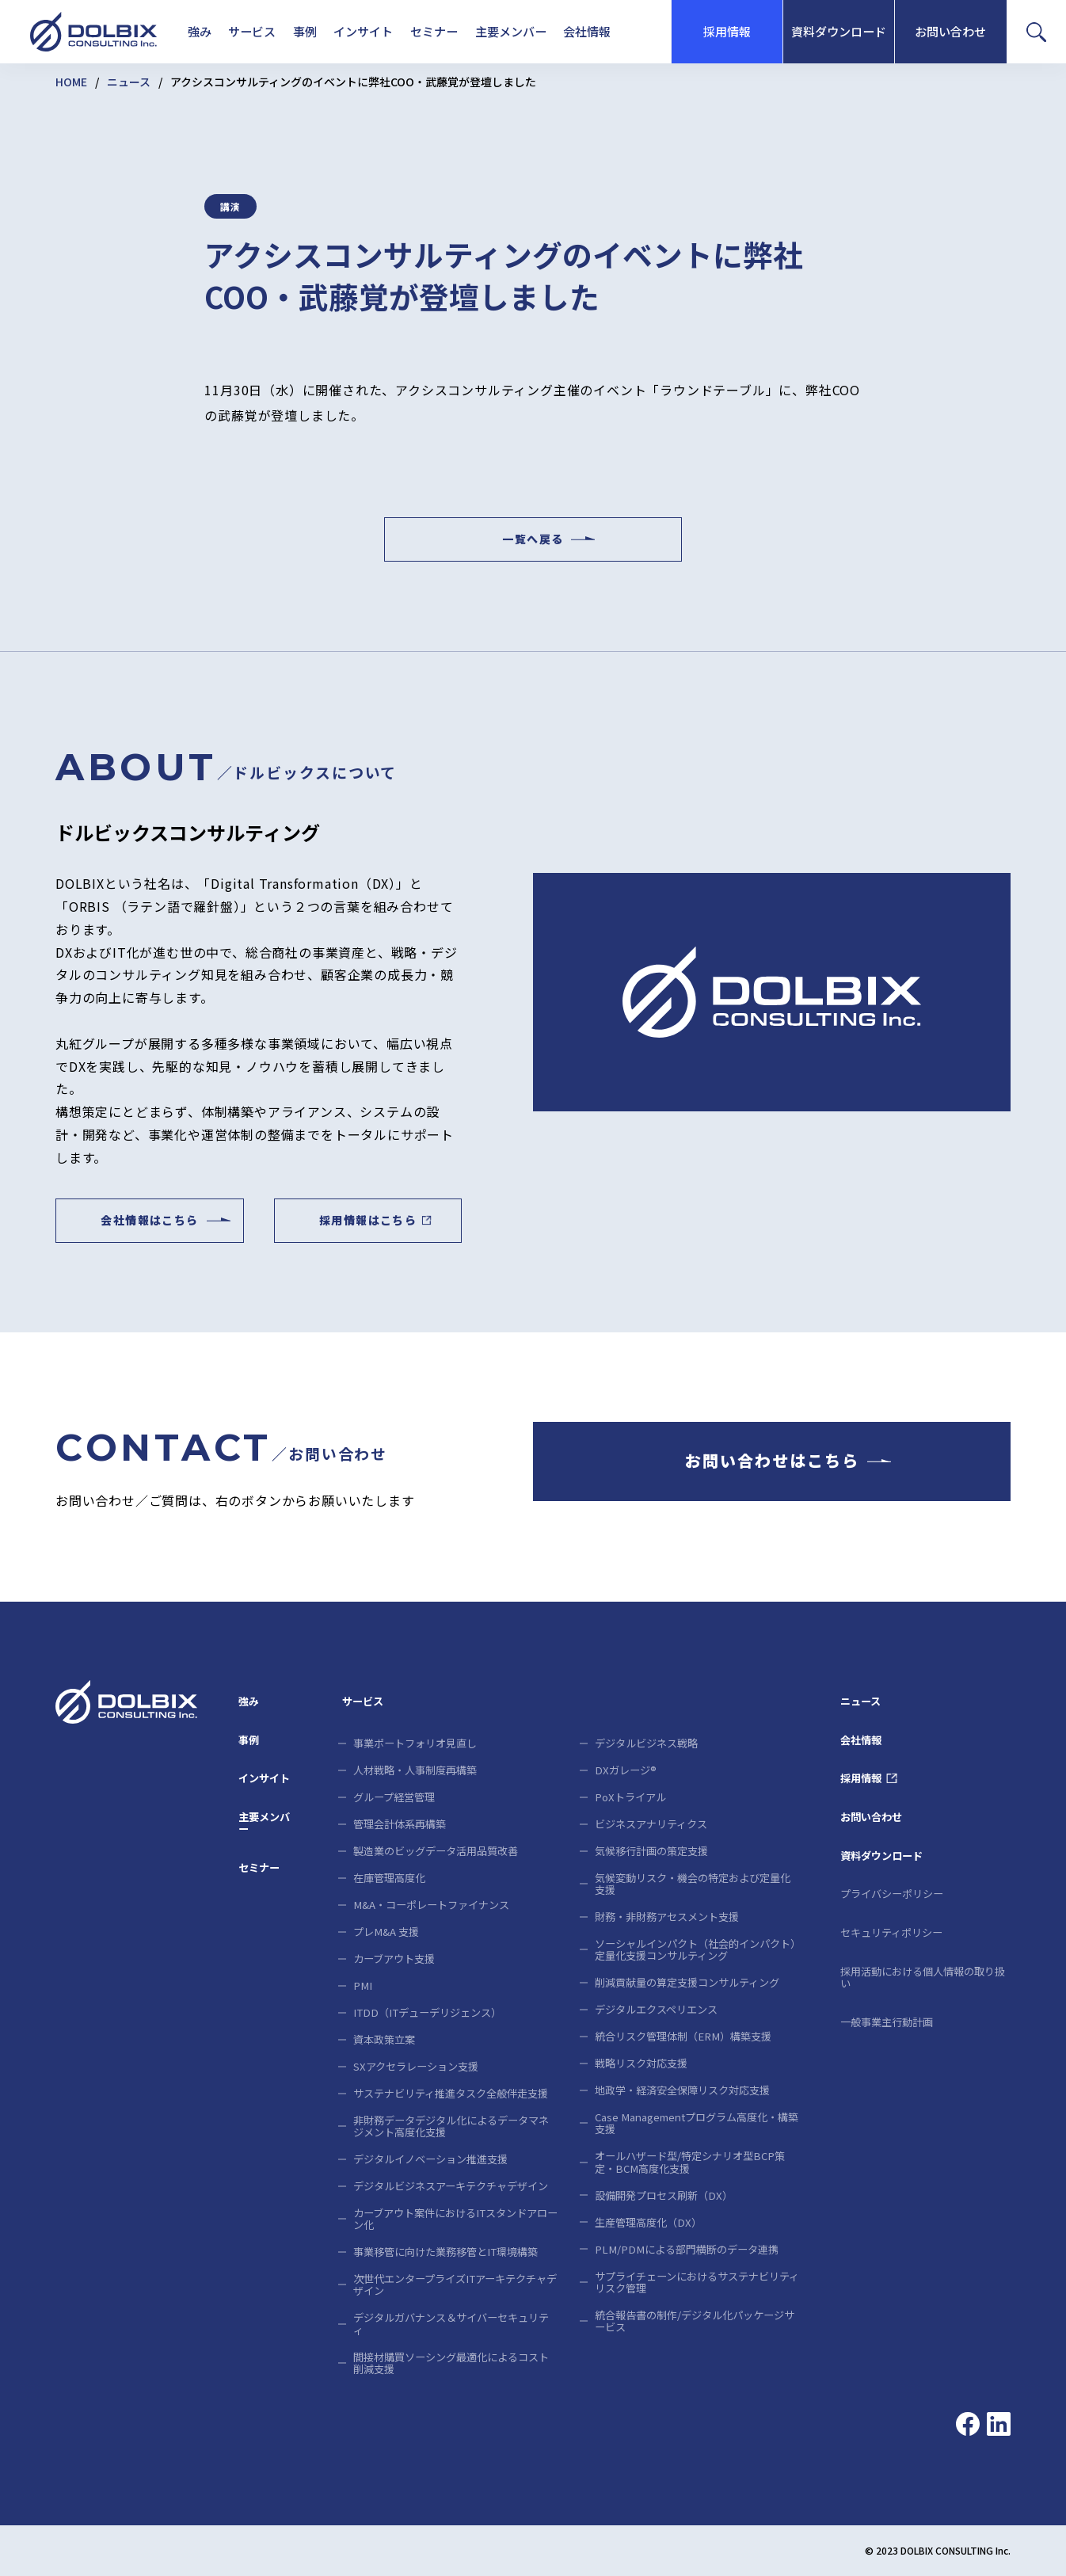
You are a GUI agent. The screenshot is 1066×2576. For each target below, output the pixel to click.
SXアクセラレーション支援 (415, 2066)
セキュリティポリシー (891, 1932)
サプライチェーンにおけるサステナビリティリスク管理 (697, 2282)
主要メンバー (510, 31)
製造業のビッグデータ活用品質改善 (435, 1850)
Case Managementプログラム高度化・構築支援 (696, 2122)
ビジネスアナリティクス (651, 1823)
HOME (71, 82)
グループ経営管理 (394, 1796)
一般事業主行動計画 (886, 2021)
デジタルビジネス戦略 (646, 1743)
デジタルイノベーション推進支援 (430, 2158)
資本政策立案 (384, 2039)
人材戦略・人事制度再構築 (415, 1770)
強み (199, 31)
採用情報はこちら (368, 1221)
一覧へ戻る (532, 539)
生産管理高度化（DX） (648, 2222)
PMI (362, 1985)
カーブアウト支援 (394, 1958)
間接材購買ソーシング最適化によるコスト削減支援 (451, 2362)
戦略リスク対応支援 (641, 2063)
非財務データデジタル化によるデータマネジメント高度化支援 (451, 2126)
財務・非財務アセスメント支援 (667, 1916)
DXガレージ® (626, 1770)
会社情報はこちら (149, 1221)
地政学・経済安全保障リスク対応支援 (682, 2090)
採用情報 (727, 31)
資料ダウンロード (838, 31)
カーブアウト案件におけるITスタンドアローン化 (455, 2218)
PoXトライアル (630, 1796)
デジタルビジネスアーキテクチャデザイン (450, 2185)
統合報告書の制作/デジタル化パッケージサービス (694, 2320)
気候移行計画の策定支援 (651, 1850)
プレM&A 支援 (386, 1931)
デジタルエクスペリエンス (656, 2009)
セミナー (434, 31)
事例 (305, 31)
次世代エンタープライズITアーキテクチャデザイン (455, 2284)
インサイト (363, 31)
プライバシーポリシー (891, 1893)
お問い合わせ (950, 31)
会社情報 (587, 31)
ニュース (128, 82)
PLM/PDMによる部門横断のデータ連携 (687, 2249)
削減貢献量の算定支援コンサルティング (687, 1982)
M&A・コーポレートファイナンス (431, 1904)
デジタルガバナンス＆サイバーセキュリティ (451, 2323)
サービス (252, 31)
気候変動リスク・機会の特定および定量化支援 (692, 1883)
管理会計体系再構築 (399, 1823)
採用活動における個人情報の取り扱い (922, 1977)
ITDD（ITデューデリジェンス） (427, 2012)
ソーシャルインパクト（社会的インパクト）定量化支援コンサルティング (695, 1949)
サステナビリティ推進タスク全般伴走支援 (450, 2093)
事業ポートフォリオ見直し (415, 1743)
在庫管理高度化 (389, 1877)
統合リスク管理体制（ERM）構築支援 (683, 2036)
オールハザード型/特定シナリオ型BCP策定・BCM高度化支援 (690, 2161)
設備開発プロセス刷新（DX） (664, 2195)
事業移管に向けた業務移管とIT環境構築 (445, 2251)
